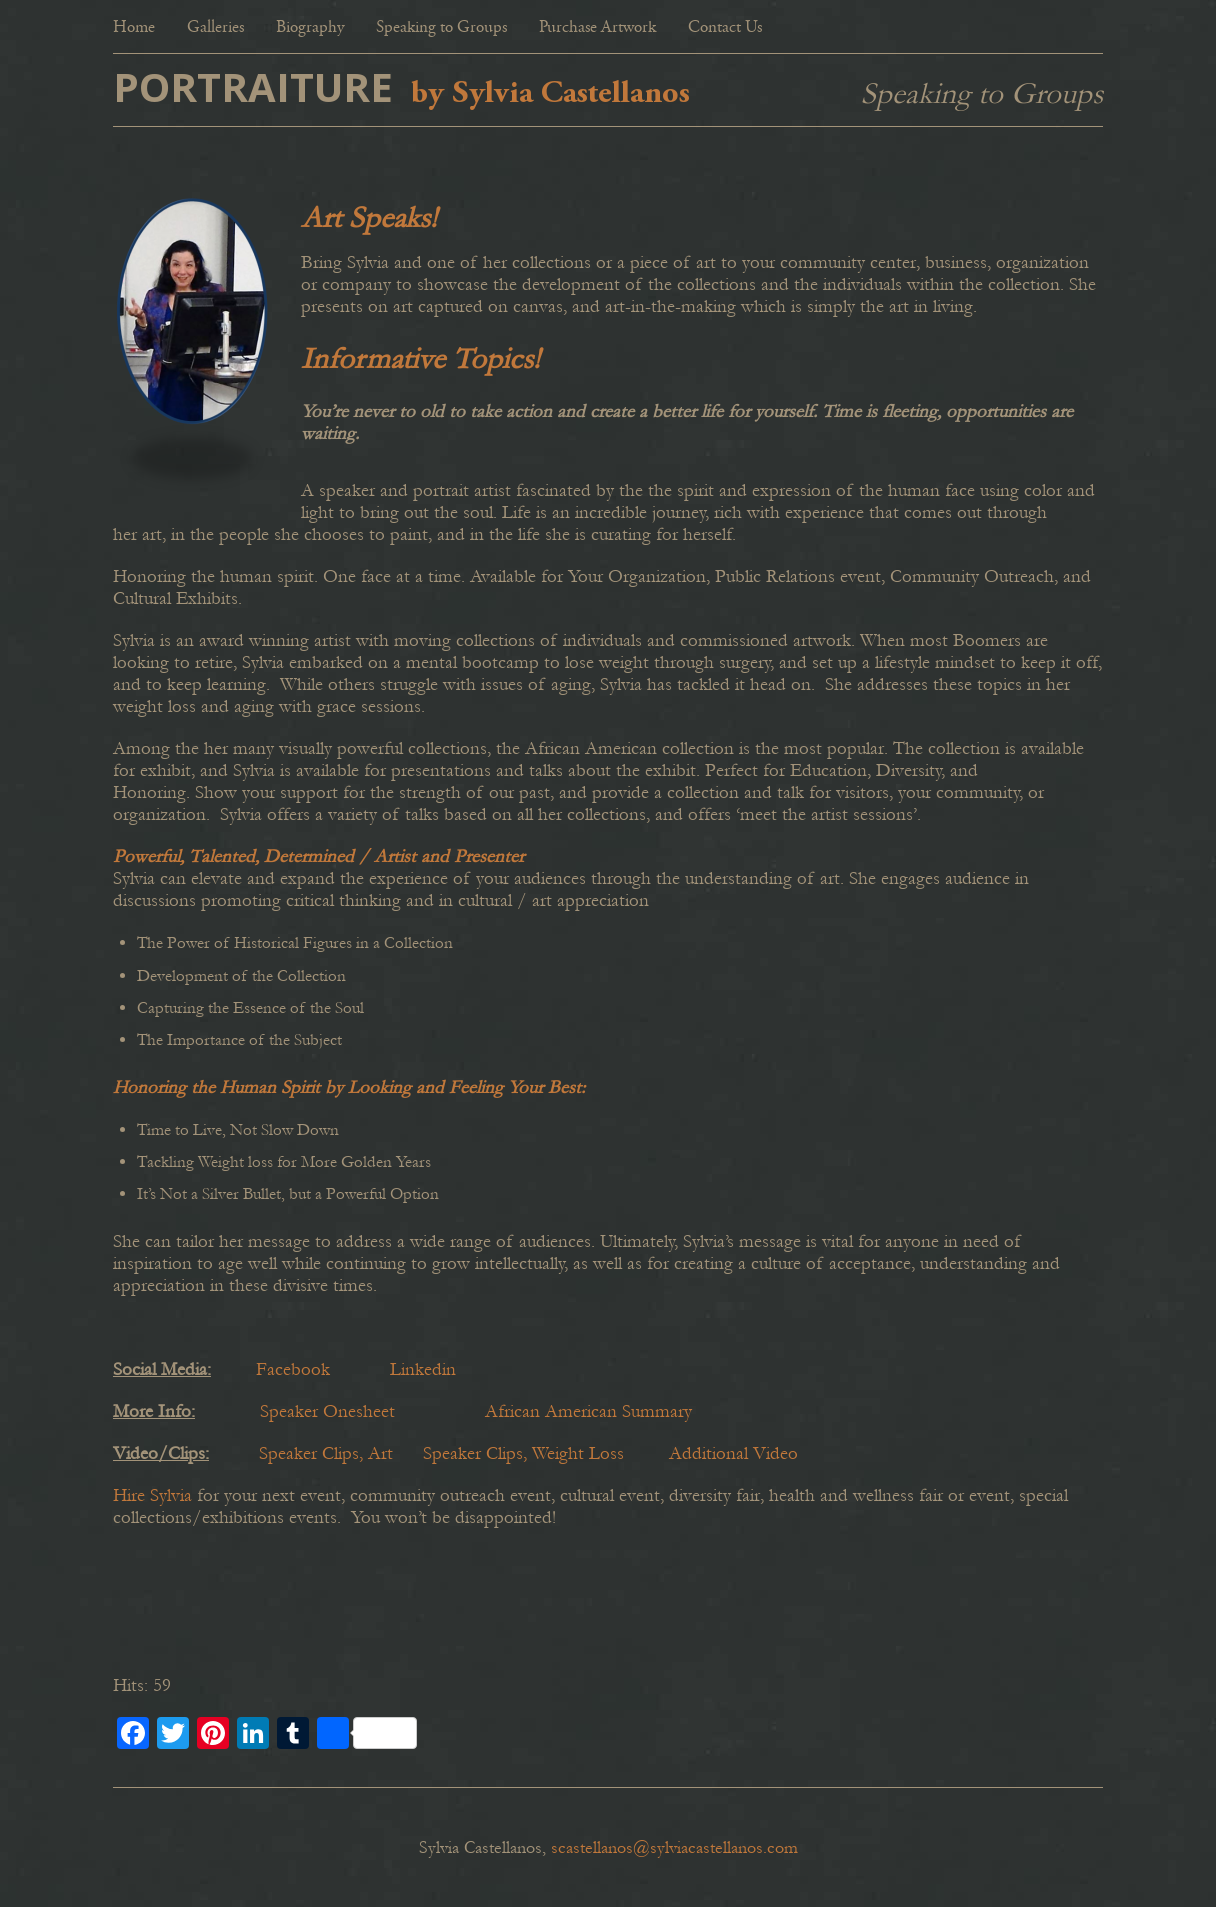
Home (134, 28)
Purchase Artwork (597, 28)
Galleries (215, 28)
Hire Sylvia (152, 1495)
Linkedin (423, 1369)
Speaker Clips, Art (328, 1453)
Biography (310, 28)
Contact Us (725, 28)
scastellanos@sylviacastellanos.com (674, 1847)
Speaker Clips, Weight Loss (523, 1453)
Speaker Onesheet (327, 1411)
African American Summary (588, 1411)
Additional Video (733, 1453)
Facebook (293, 1369)
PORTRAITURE (253, 86)
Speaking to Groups (441, 28)
